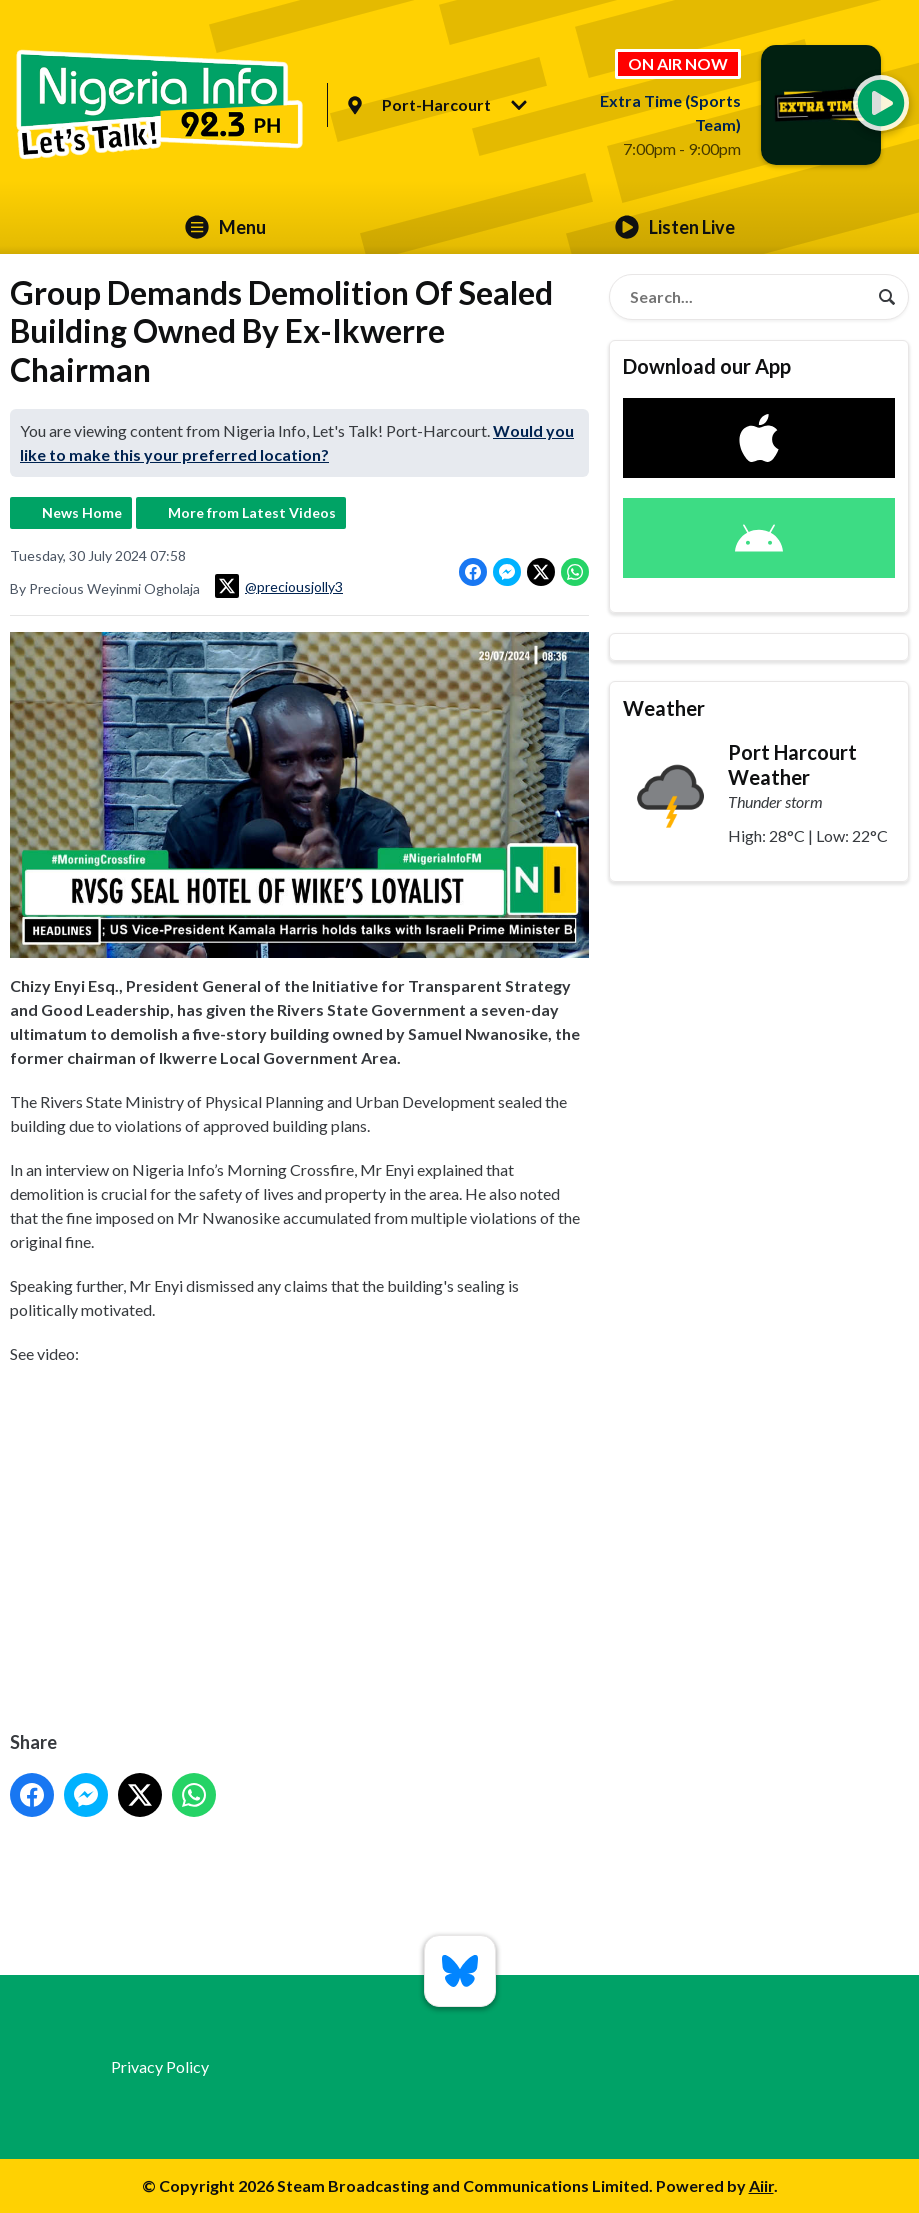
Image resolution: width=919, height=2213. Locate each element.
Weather (664, 708)
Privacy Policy (160, 2066)
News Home (82, 512)
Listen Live (675, 227)
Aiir (761, 2185)
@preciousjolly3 (279, 586)
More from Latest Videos (252, 512)
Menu (225, 227)
